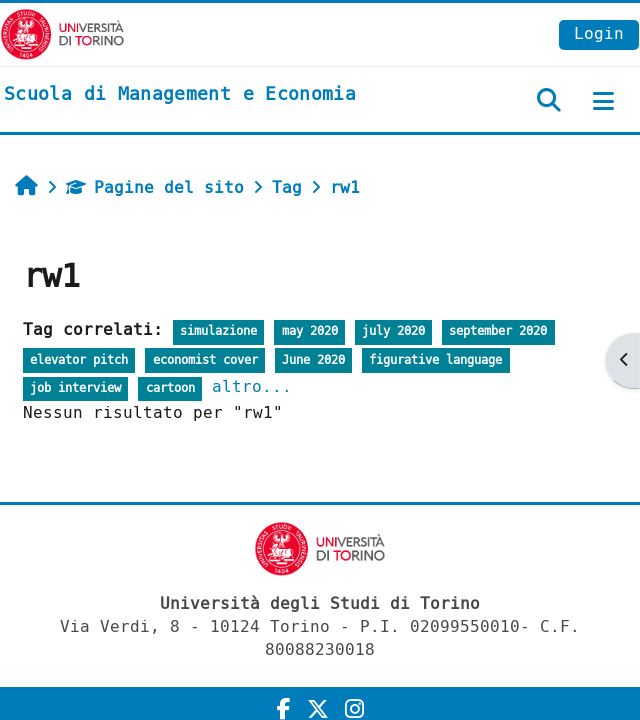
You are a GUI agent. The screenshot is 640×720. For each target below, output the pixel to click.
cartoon (170, 388)
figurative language (435, 360)
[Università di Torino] (62, 33)
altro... (252, 386)
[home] (180, 95)
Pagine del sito (155, 187)
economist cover (205, 360)
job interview (75, 388)
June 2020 (313, 360)
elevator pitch (79, 360)
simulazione (218, 331)
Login (599, 33)
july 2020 (393, 331)
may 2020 (310, 331)
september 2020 (498, 331)
